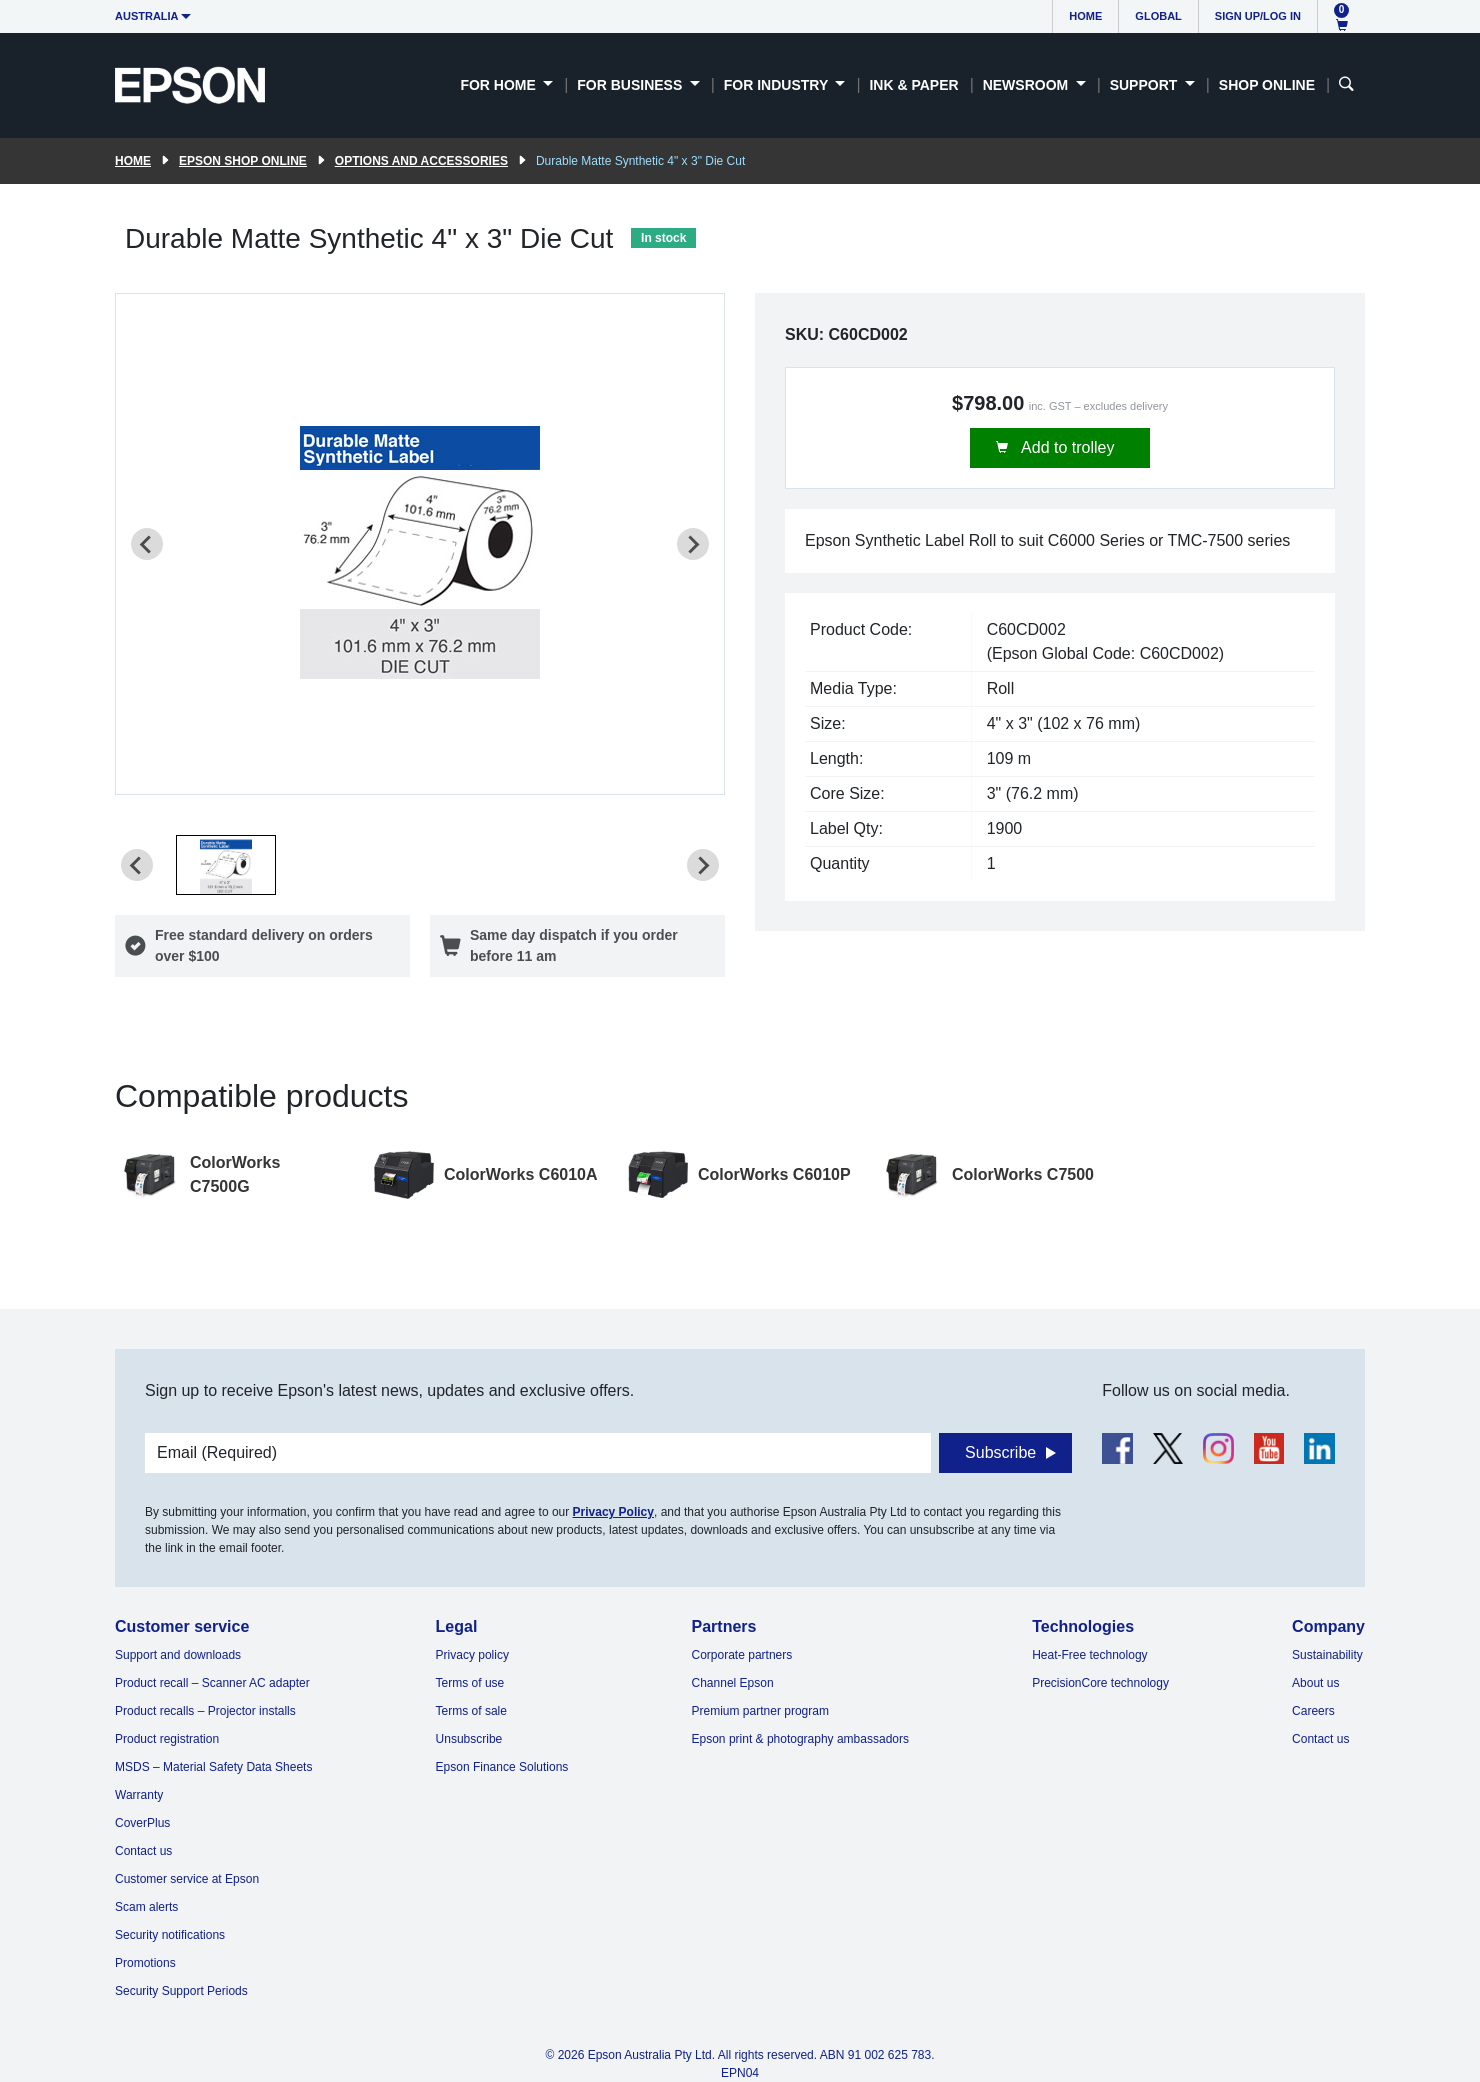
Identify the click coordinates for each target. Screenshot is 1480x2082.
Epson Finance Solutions (502, 1767)
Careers (1313, 1711)
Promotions (145, 1963)
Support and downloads (178, 1655)
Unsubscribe (469, 1739)
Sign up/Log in (1258, 16)
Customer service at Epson (187, 1879)
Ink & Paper (913, 85)
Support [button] (1146, 85)
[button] (226, 865)
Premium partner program (760, 1711)
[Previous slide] (147, 544)
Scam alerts (146, 1907)
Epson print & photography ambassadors (800, 1739)
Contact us (143, 1851)
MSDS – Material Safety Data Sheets (213, 1767)
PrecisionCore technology (1100, 1683)
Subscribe (1000, 1452)
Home (1085, 16)
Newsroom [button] (1027, 85)
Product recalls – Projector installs (205, 1711)
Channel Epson (733, 1683)
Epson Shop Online (243, 161)
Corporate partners (742, 1655)
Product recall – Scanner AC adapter (212, 1683)
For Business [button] (631, 85)
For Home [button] (499, 85)
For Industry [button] (778, 85)
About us (1315, 1683)
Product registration (167, 1739)
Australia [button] (147, 16)
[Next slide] (693, 544)
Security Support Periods (181, 1991)
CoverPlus (142, 1823)
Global (1158, 16)
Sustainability (1327, 1655)
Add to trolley (1066, 447)
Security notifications (170, 1935)
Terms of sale (471, 1711)
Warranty (139, 1795)
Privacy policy (472, 1655)
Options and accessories (421, 161)
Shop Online (1267, 85)
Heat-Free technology (1089, 1655)
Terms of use (470, 1683)
